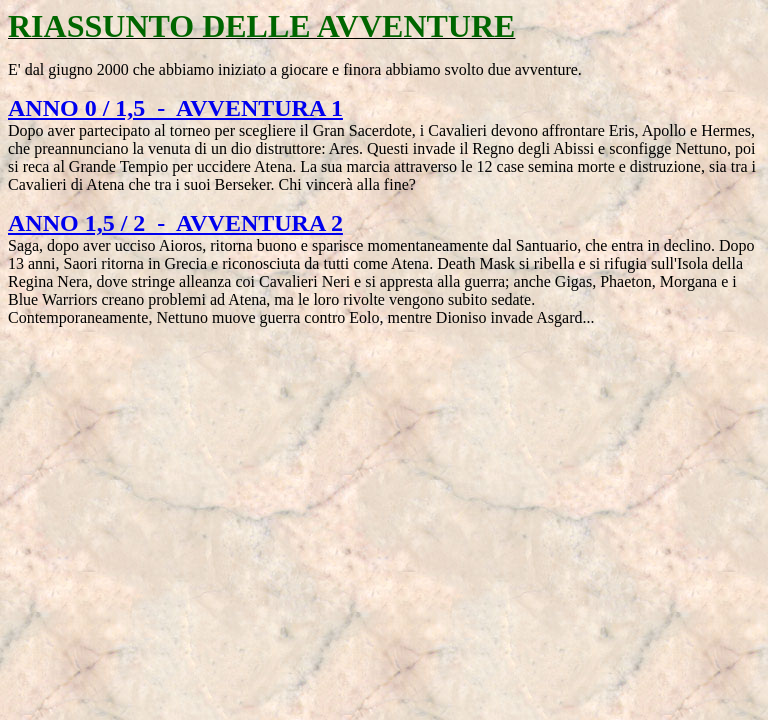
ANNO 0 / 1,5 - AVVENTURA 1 (175, 108)
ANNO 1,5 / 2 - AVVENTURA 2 (175, 223)
